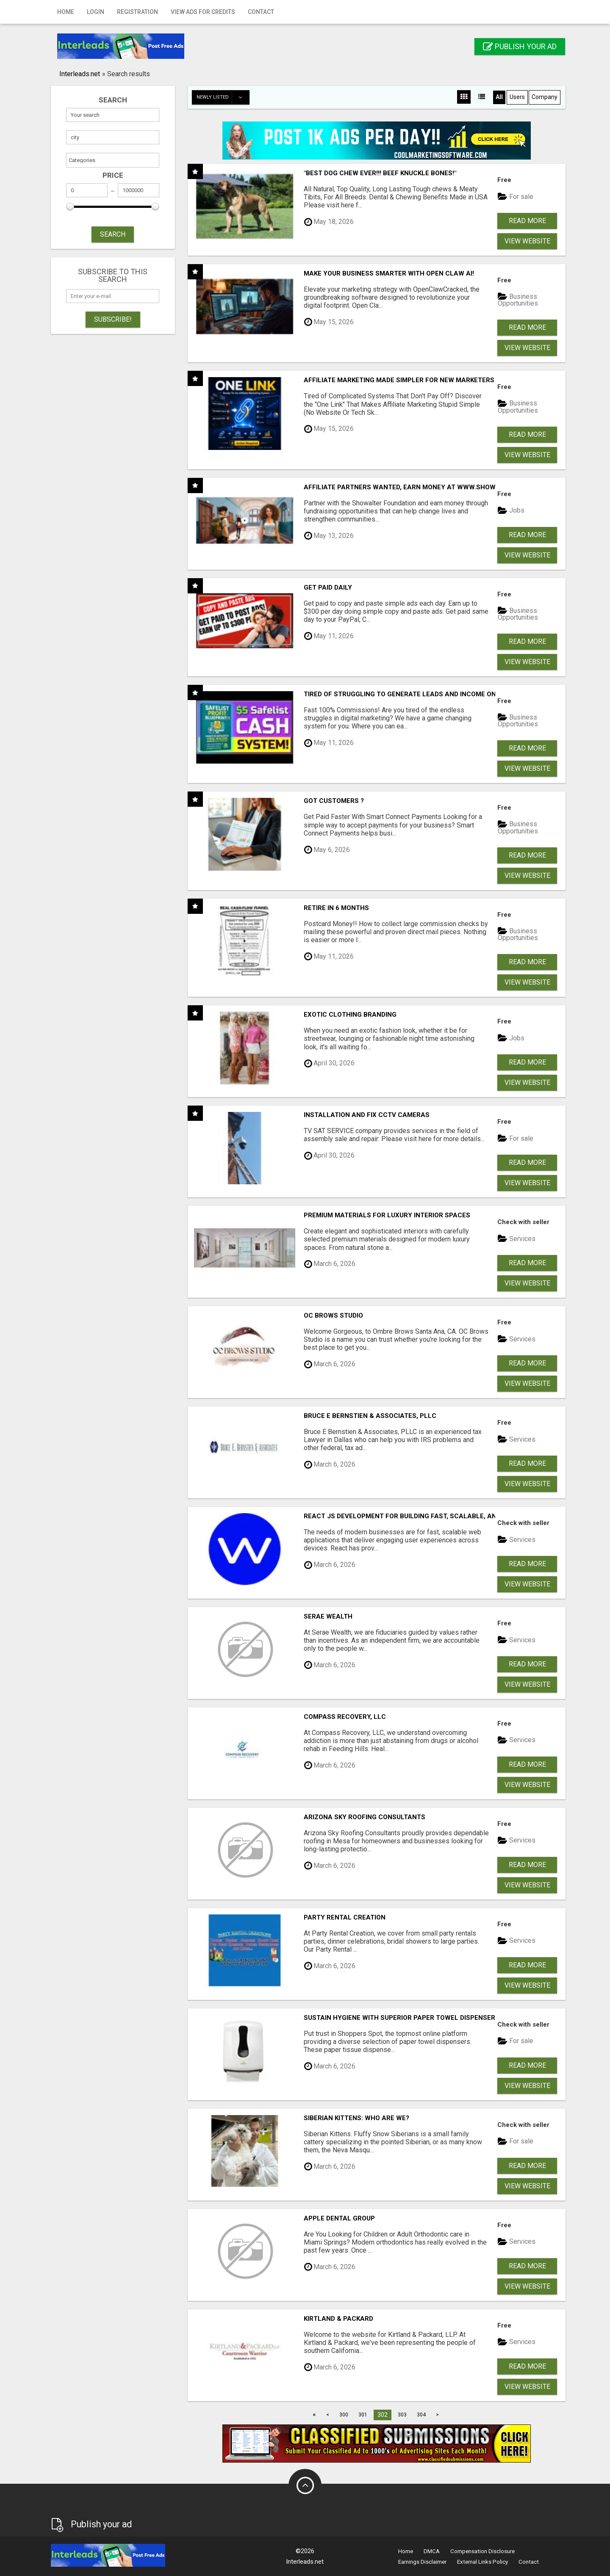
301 (362, 2415)
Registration (137, 11)
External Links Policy (482, 2562)
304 (421, 2415)
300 (343, 2415)
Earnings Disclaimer (422, 2562)
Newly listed (223, 97)
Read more (527, 221)
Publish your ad (520, 46)
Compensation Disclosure (482, 2551)
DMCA (432, 2551)
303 (402, 2415)
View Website (527, 241)
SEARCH (112, 234)
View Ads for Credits (203, 11)
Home (65, 11)
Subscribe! (113, 319)
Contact (261, 11)
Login (95, 11)
